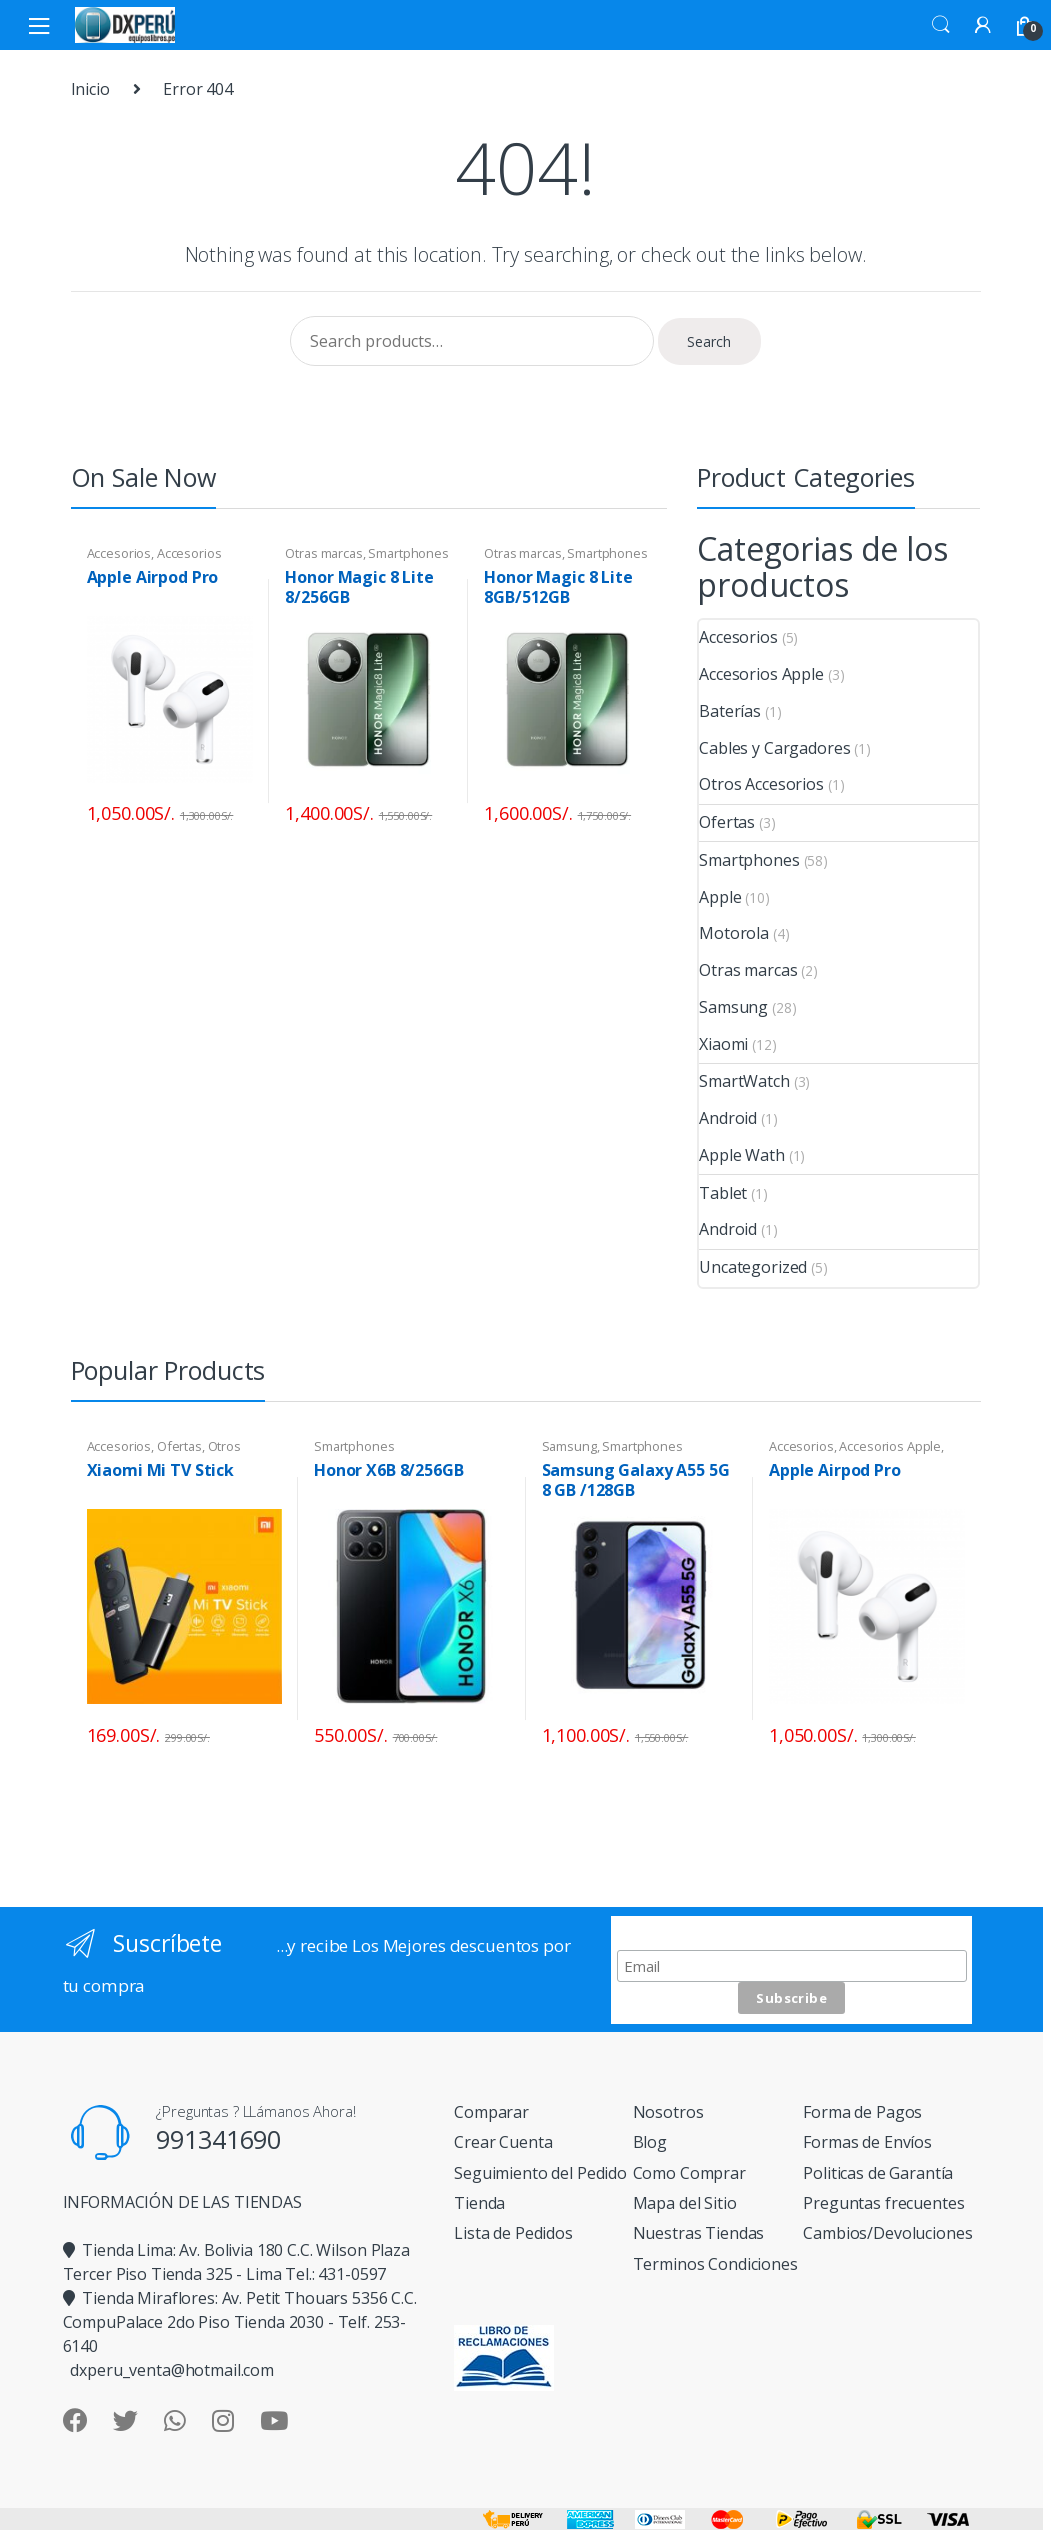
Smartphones (408, 553)
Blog (650, 2142)
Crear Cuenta (503, 2142)
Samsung (733, 1007)
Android (728, 1118)
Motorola (734, 933)
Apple (720, 897)
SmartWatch (744, 1081)
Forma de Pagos (862, 2112)
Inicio (90, 89)
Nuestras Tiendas (699, 2233)
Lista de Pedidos (513, 2233)
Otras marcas (323, 553)
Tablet (723, 1193)
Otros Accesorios (761, 784)
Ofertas (727, 822)
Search (941, 25)
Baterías (730, 711)
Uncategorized (753, 1267)
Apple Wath (742, 1155)
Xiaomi (723, 1044)
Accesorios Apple (761, 674)
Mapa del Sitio (685, 2203)
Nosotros (668, 2112)
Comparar (491, 2112)
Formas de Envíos (867, 2142)
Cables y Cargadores (774, 748)
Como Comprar (689, 2173)
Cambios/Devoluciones (887, 2233)
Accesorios (119, 553)
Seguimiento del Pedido (540, 2173)
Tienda (479, 2203)
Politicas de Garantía (878, 2173)
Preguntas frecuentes (883, 2203)
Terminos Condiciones (715, 2264)
